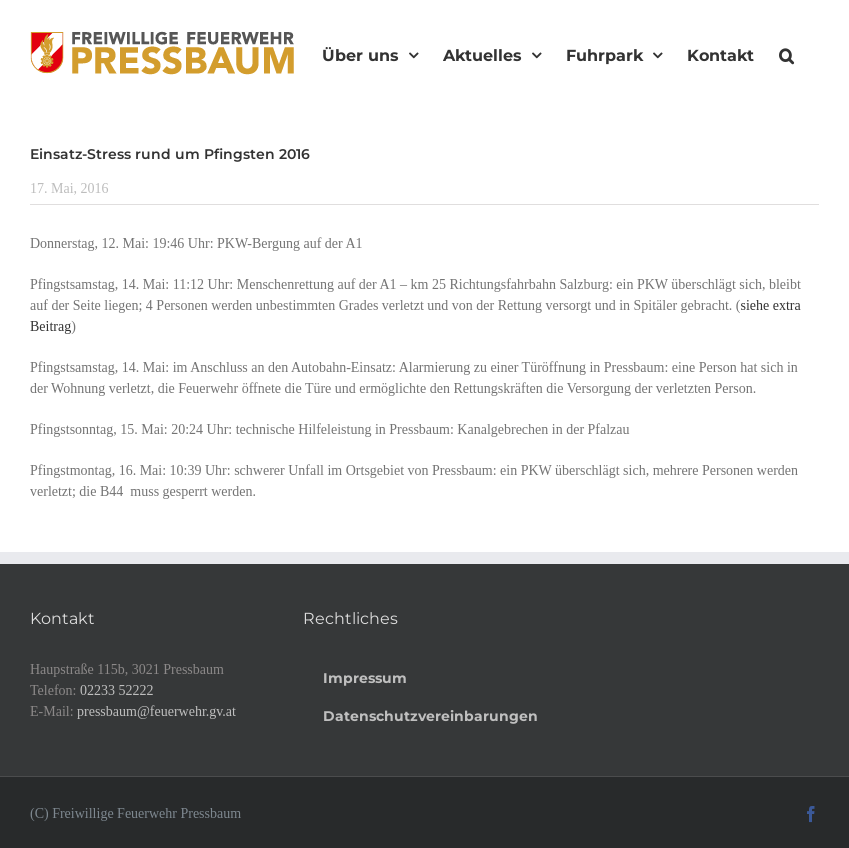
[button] (786, 53)
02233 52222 (117, 690)
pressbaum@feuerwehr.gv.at (156, 711)
